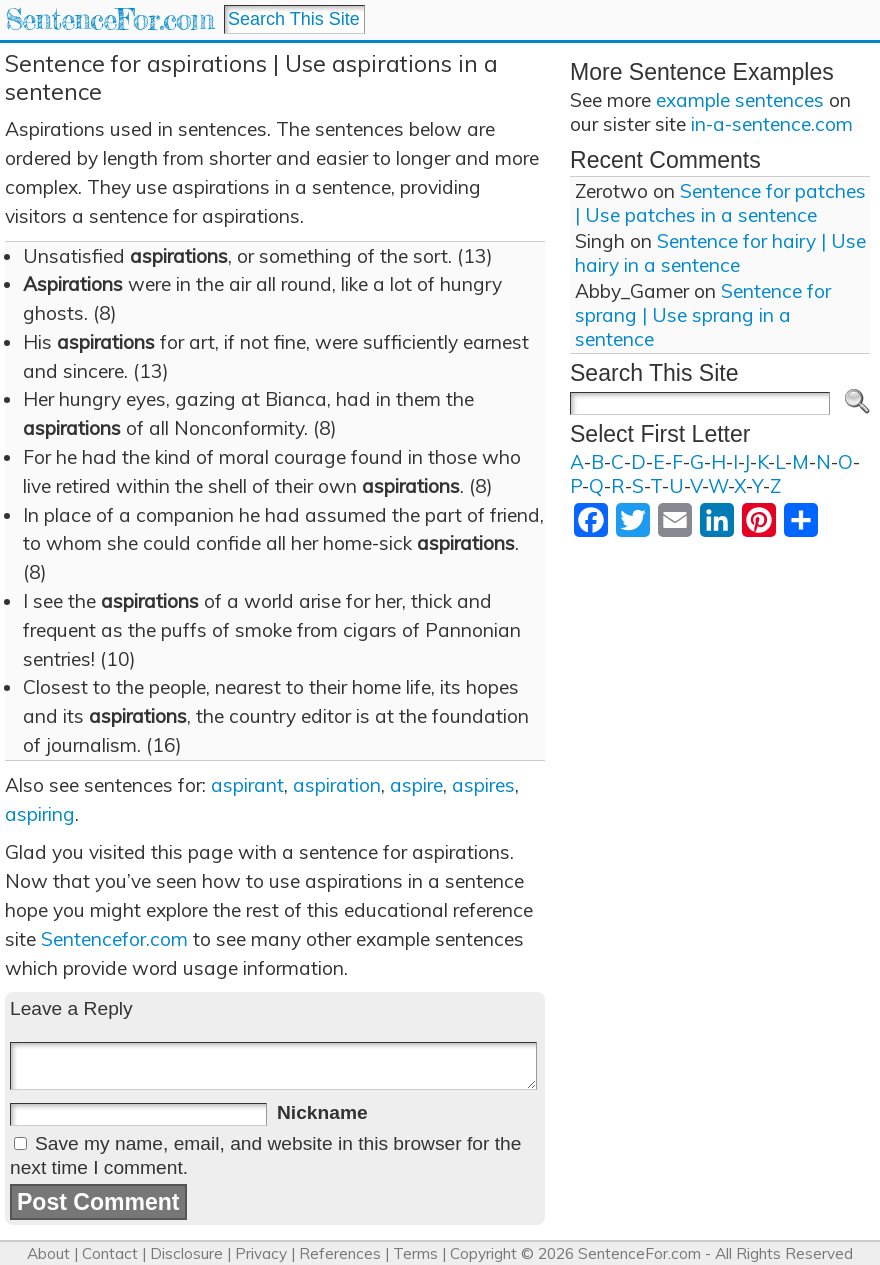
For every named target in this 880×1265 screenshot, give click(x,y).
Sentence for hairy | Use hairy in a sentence (720, 253)
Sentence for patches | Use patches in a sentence (720, 203)
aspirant (247, 785)
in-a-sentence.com (772, 124)
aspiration (337, 785)
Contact (110, 1253)
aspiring (40, 814)
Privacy (261, 1253)
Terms (415, 1253)
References (340, 1253)
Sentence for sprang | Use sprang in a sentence (703, 315)
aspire (416, 785)
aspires (483, 785)
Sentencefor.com (114, 939)
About (48, 1253)
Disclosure (186, 1253)
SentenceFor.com (109, 19)
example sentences (740, 100)
